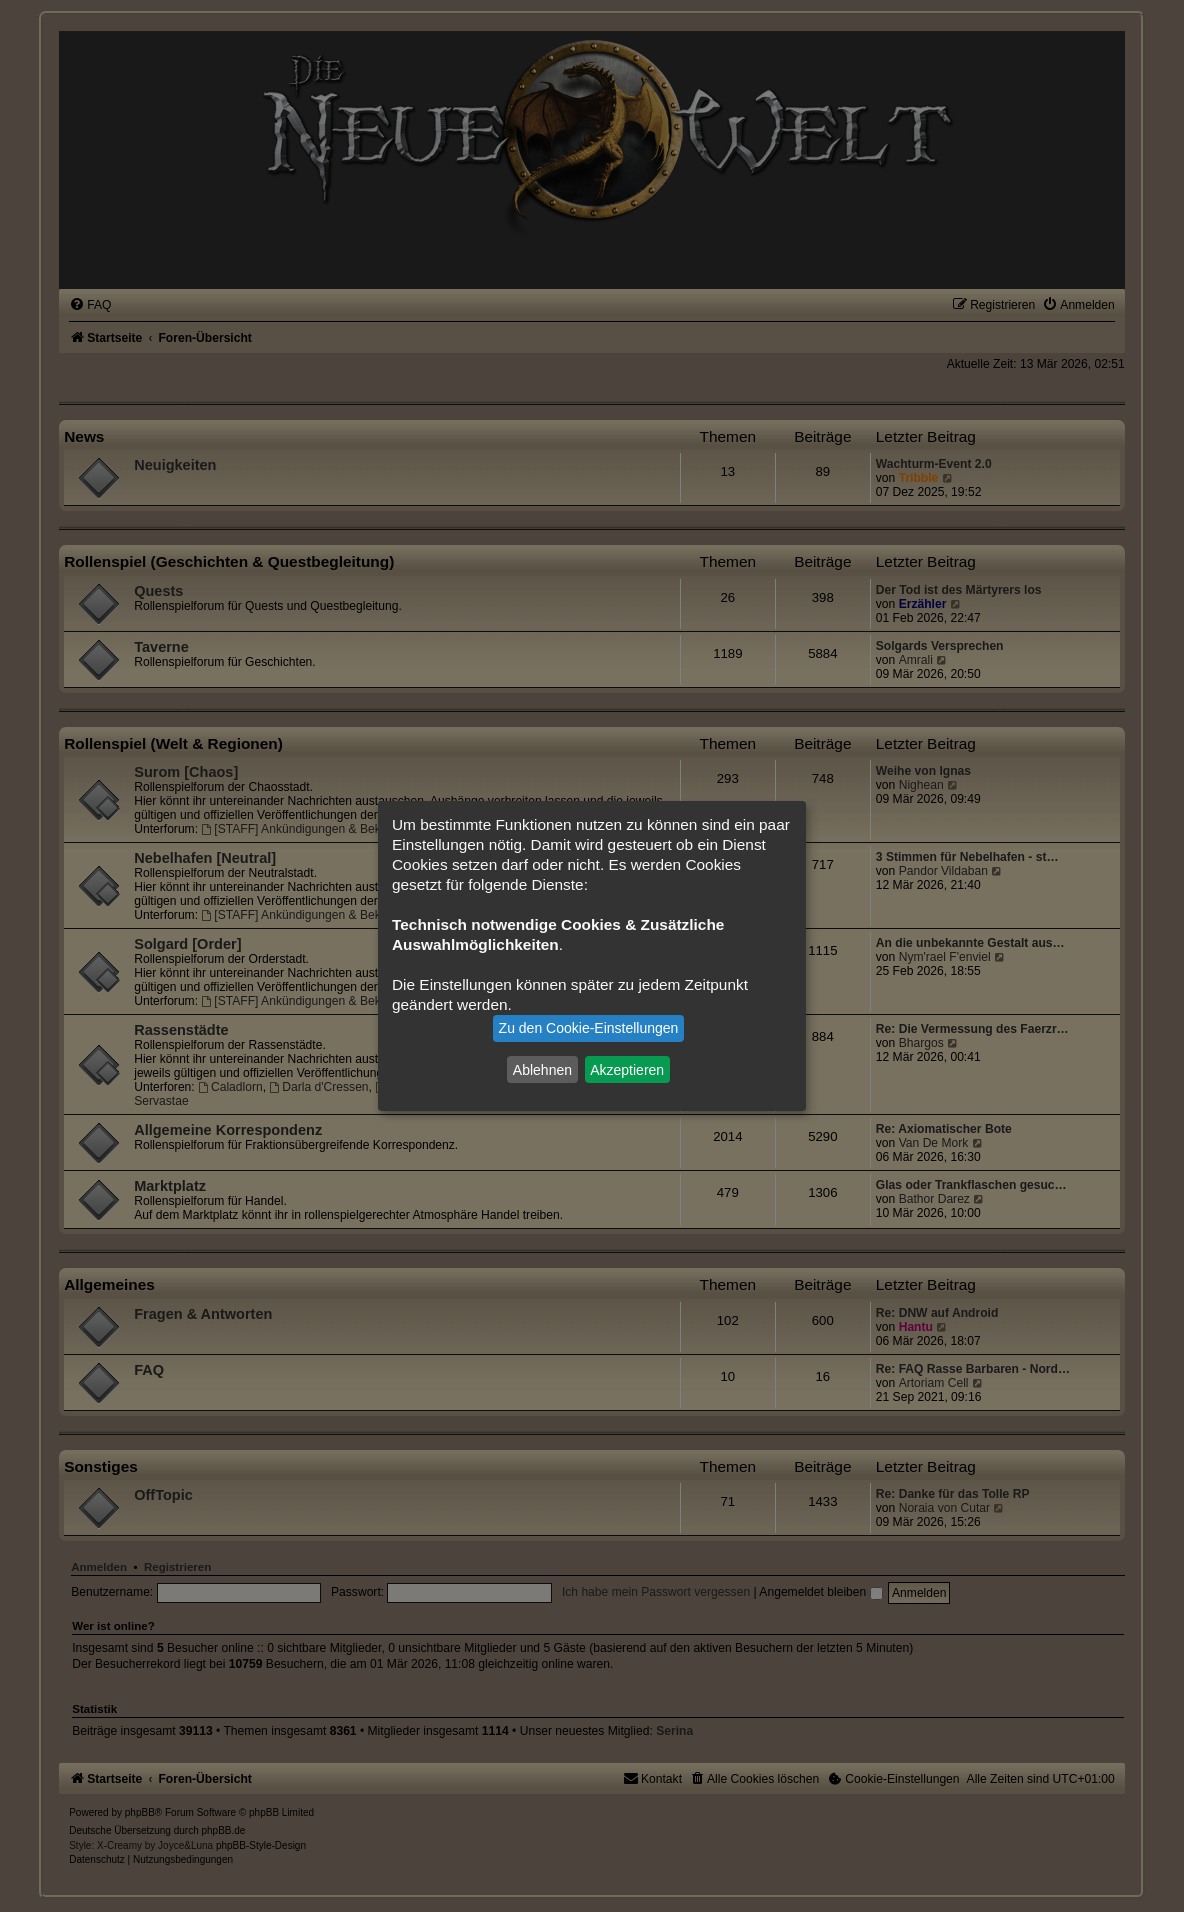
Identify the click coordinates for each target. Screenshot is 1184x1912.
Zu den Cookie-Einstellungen (589, 1028)
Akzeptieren (627, 1069)
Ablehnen (542, 1069)
